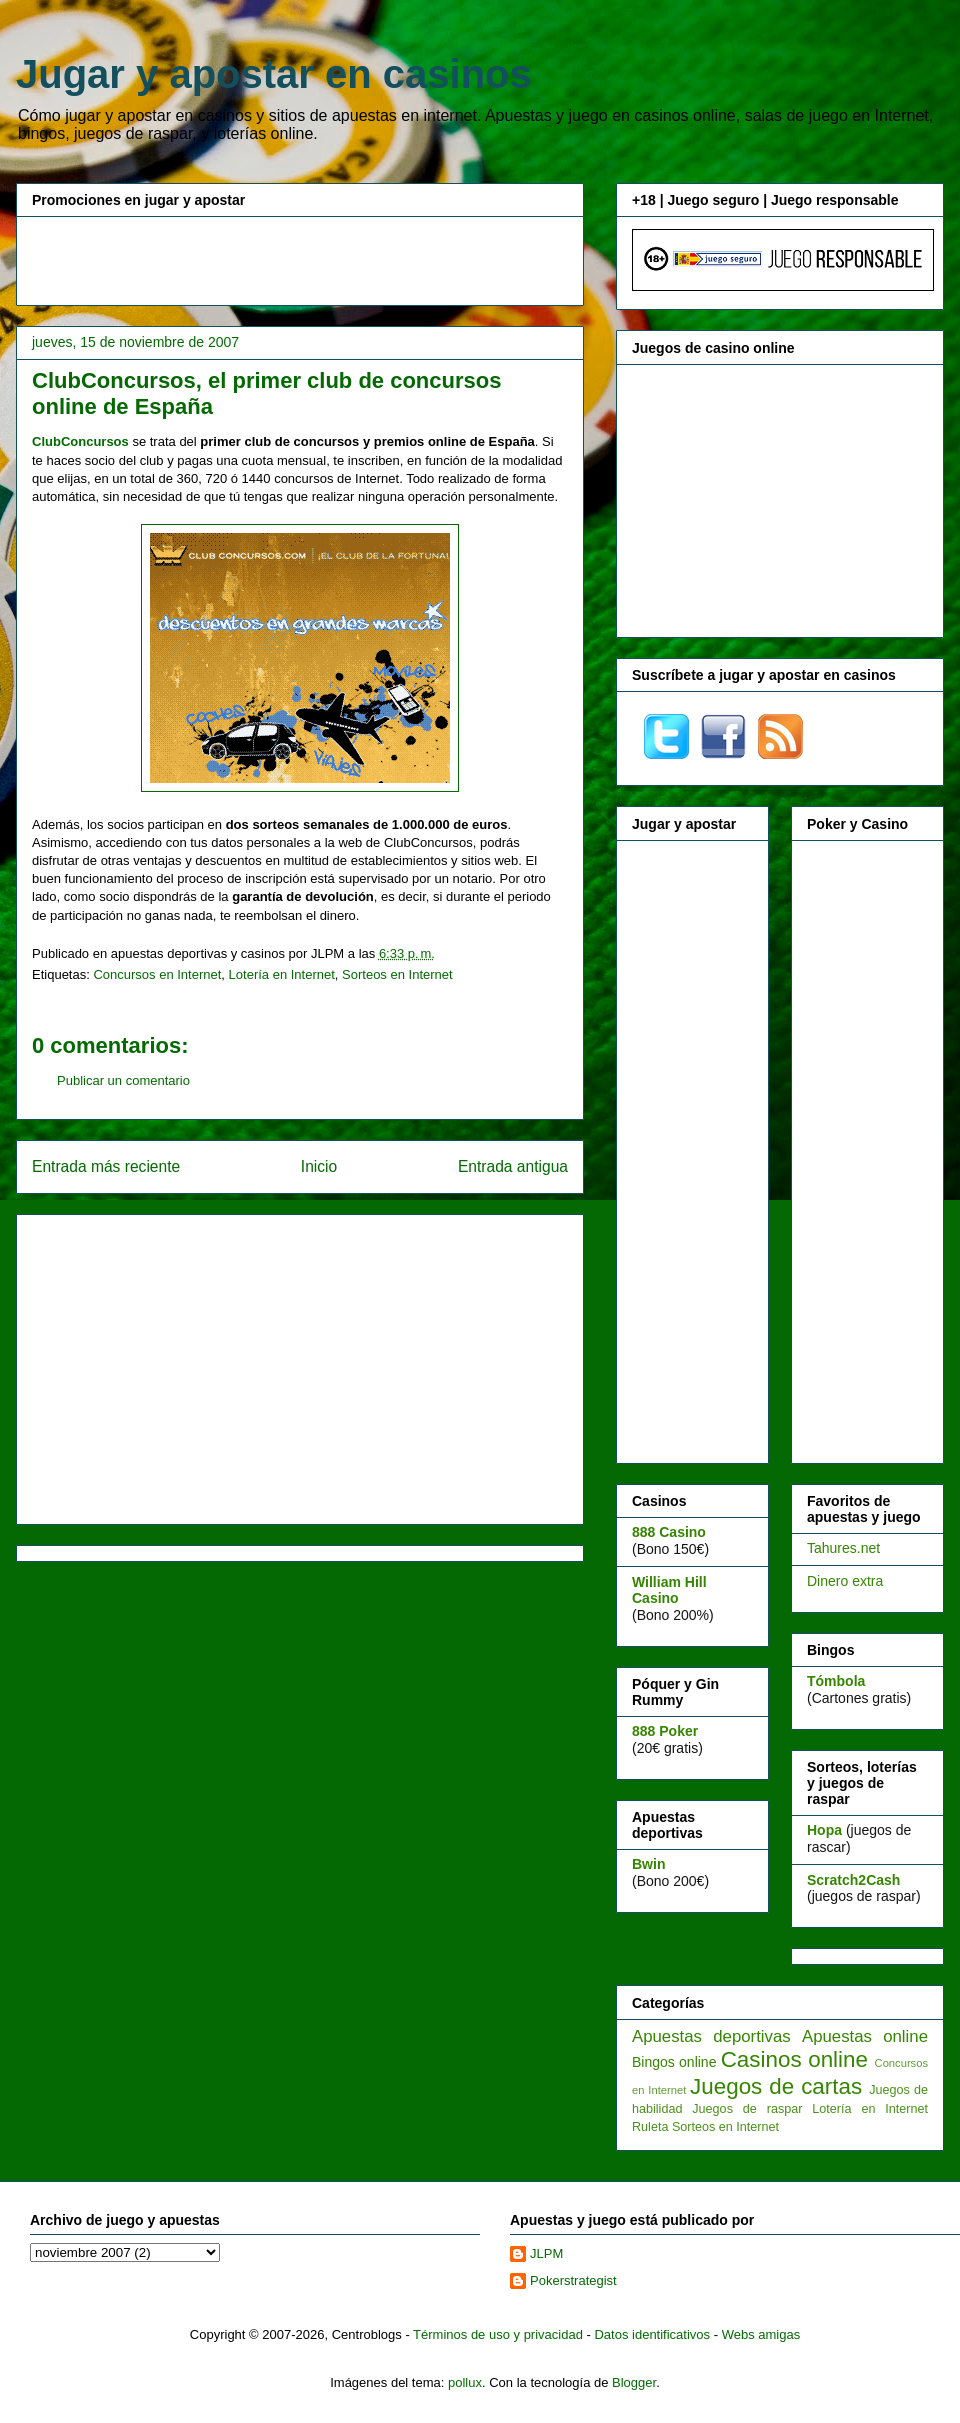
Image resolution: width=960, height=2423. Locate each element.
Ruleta (650, 2127)
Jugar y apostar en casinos (274, 74)
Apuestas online (865, 2036)
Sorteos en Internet (397, 974)
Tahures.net (843, 1548)
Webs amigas (761, 2334)
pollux (465, 2382)
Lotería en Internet (282, 974)
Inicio (319, 1166)
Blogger (634, 2382)
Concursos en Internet (157, 974)
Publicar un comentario (123, 1080)
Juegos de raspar (747, 2109)
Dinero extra (845, 1581)
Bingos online (674, 2062)
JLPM (546, 2253)
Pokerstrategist (573, 2280)
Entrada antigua (513, 1166)
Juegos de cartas (776, 2086)
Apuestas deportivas (711, 2036)
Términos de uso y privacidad (498, 2334)
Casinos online (794, 2059)
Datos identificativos (652, 2334)
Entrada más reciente (106, 1166)
